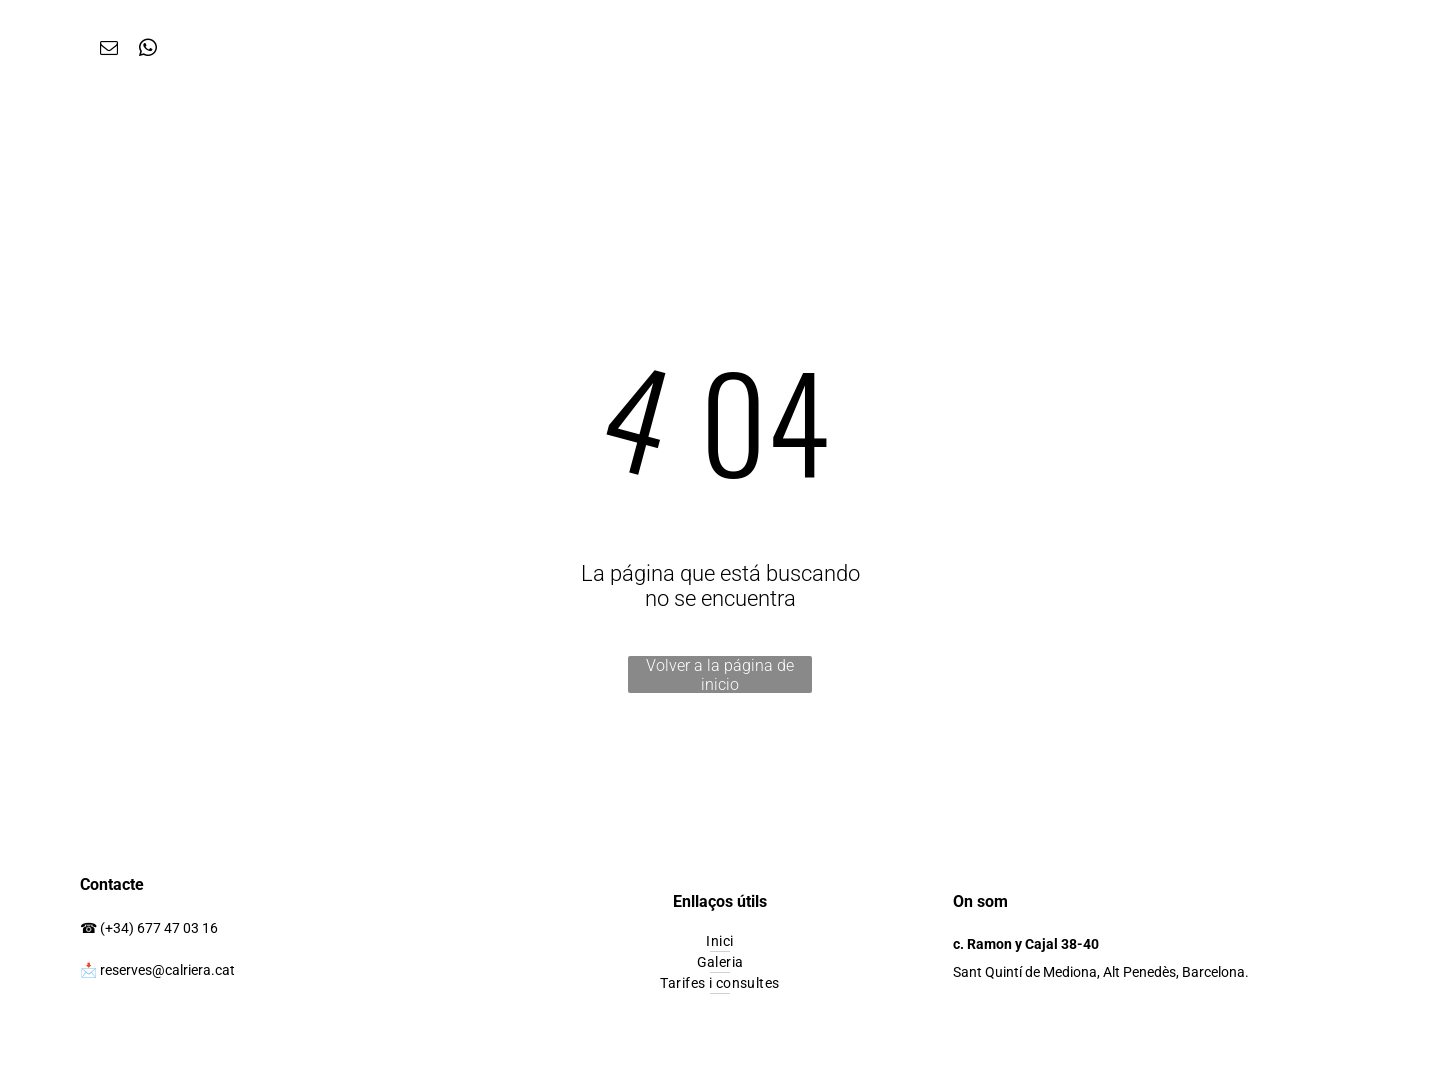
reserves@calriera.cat (167, 970)
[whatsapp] (147, 51)
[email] (108, 51)
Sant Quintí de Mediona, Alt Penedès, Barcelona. (1101, 972)
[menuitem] (720, 941)
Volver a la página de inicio (720, 674)
